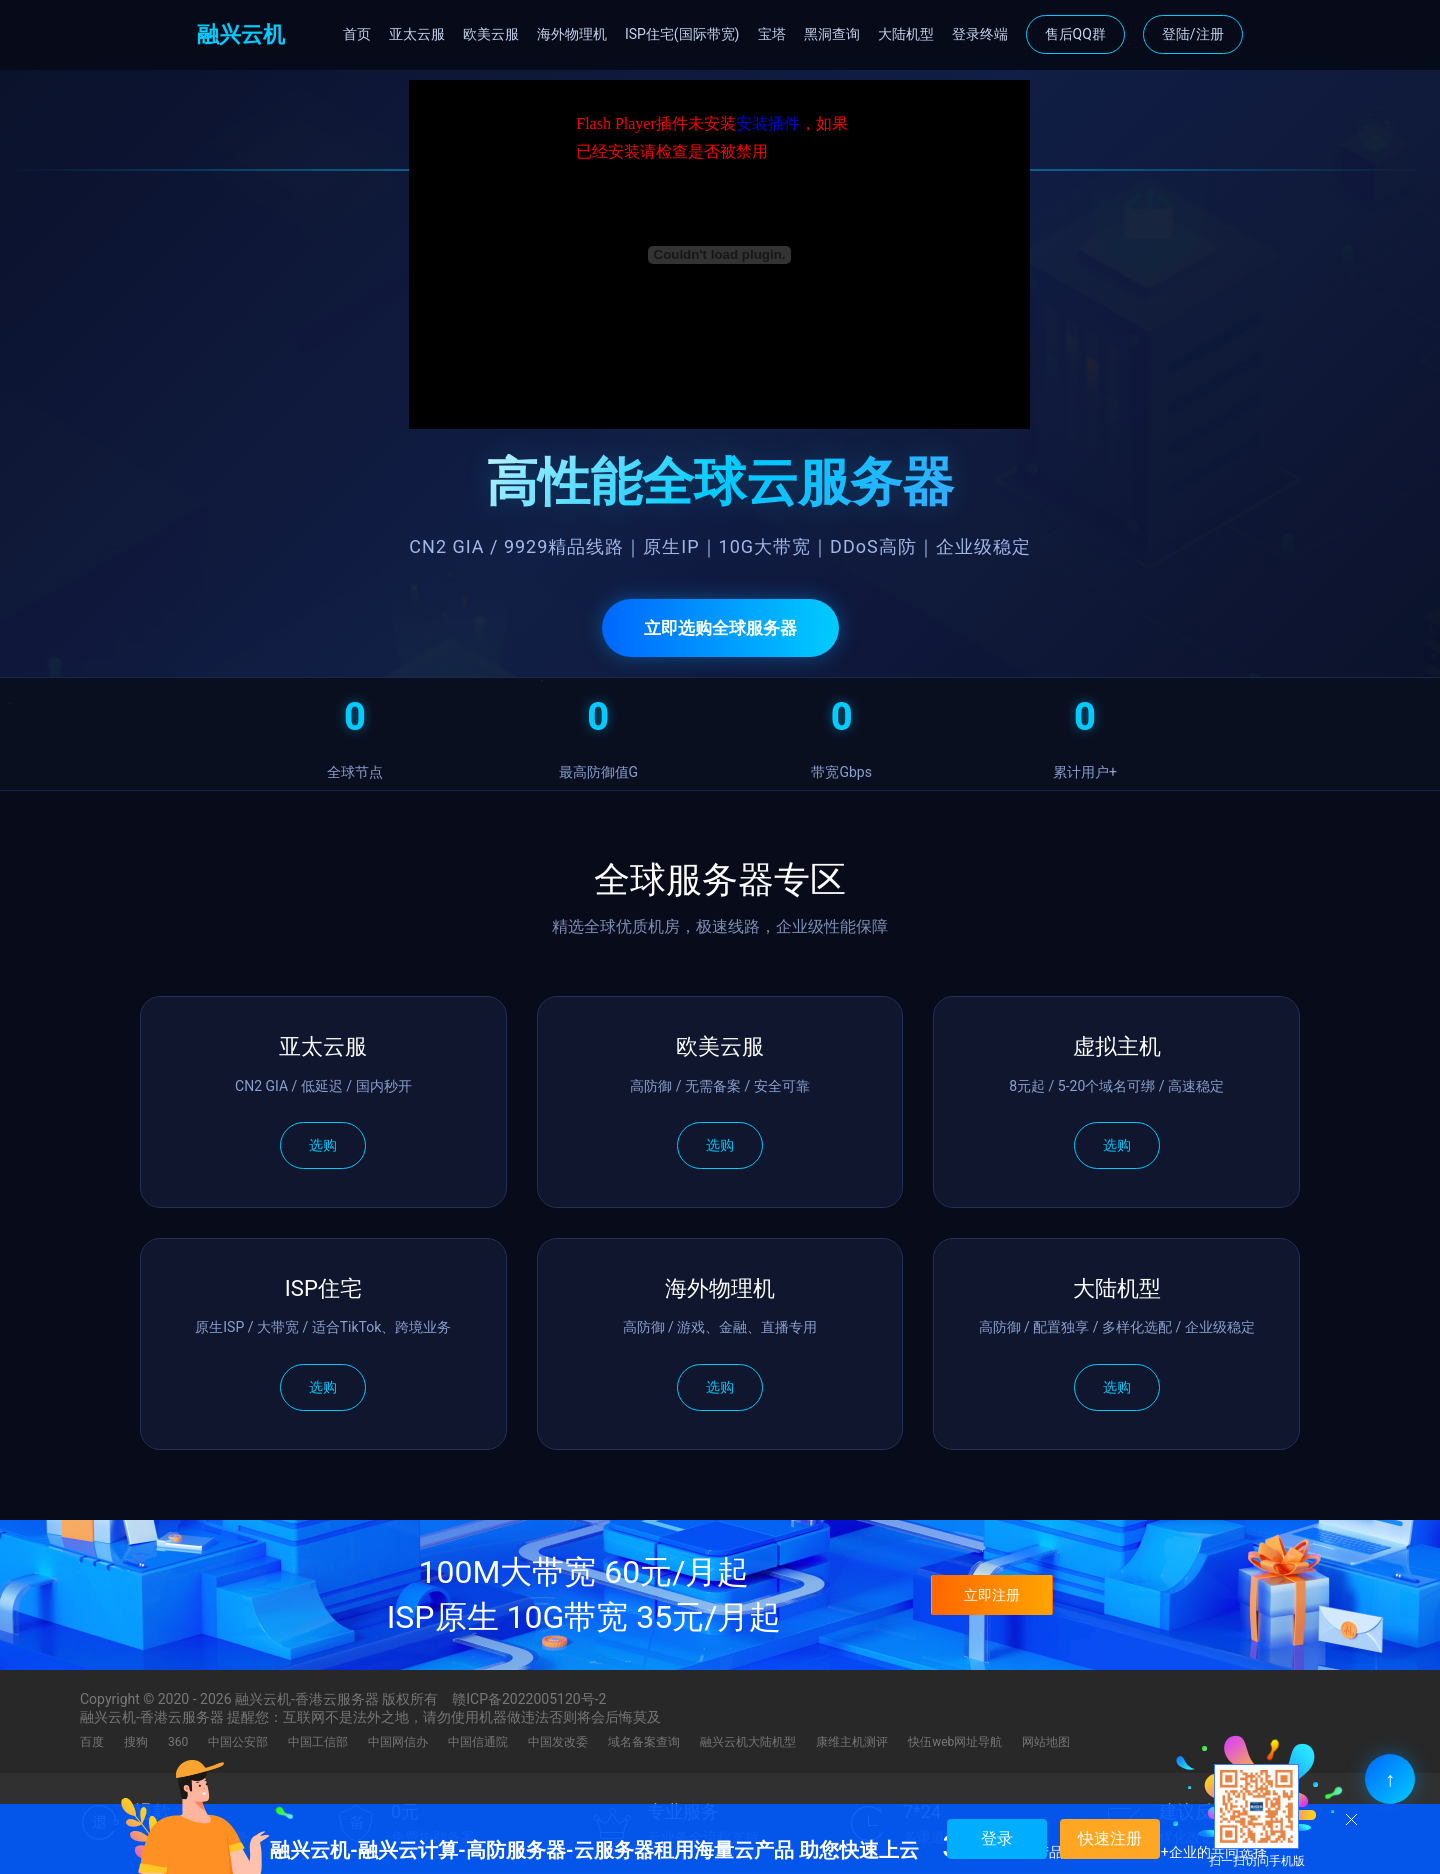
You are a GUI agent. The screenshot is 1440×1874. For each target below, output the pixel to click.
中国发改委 (558, 1742)
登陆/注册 (1193, 34)
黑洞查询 (832, 34)
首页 (357, 34)
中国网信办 (398, 1742)
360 (178, 1742)
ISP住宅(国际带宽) (682, 34)
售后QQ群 (1075, 34)
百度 (92, 1742)
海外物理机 (572, 34)
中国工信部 (318, 1742)
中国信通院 (478, 1742)
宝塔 (772, 34)
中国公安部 (238, 1742)
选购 (323, 1145)
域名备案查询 (644, 1742)
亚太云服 (417, 34)
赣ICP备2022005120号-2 (529, 1699)
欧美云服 (491, 34)
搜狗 (136, 1742)
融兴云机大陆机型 (748, 1742)
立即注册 (992, 1595)
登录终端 (980, 34)
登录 (997, 1838)
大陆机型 (906, 34)
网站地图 (1046, 1742)
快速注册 (1110, 1838)
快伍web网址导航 (955, 1742)
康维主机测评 (852, 1742)
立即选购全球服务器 (720, 628)
